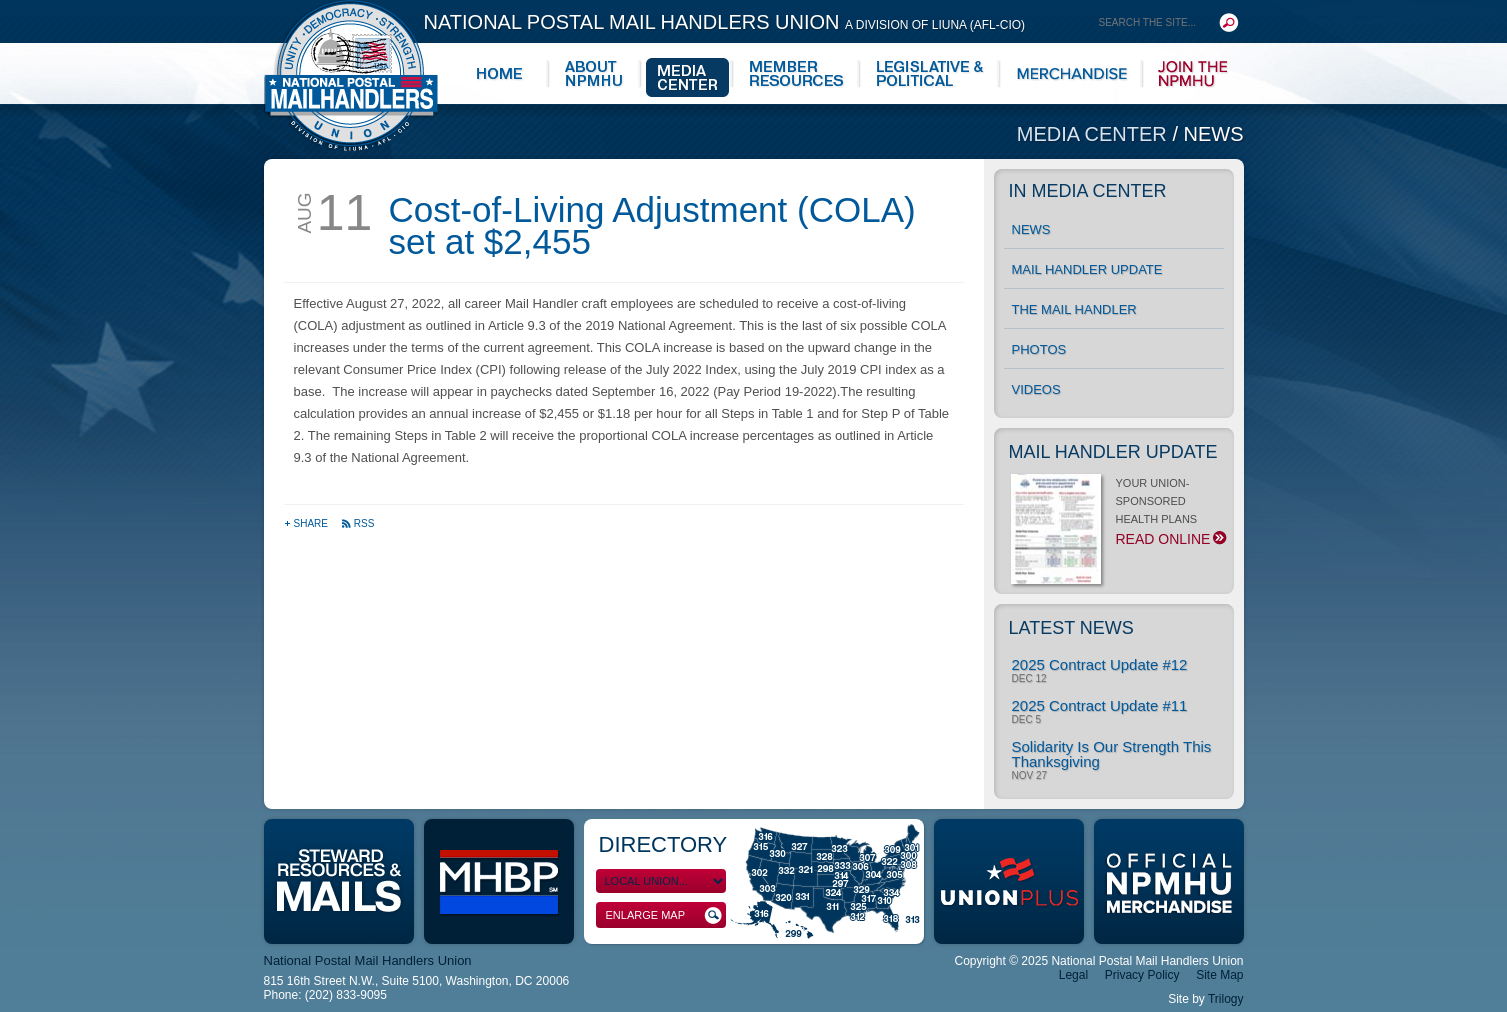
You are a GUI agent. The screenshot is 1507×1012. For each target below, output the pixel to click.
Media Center (1095, 134)
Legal (1073, 975)
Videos (1036, 389)
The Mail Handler (1074, 309)
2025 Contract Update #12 (1100, 664)
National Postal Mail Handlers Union (725, 22)
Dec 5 (1026, 720)
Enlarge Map (664, 915)
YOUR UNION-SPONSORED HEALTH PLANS (1117, 517)
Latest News (1071, 628)
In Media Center (1088, 191)
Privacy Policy (1142, 975)
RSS (358, 523)
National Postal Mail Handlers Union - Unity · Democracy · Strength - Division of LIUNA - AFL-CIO (351, 75)
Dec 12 (1029, 679)
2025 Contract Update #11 (1100, 705)
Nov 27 (1030, 776)
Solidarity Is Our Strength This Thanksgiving (1112, 754)
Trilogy (1226, 999)
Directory (663, 844)
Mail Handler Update (1087, 269)
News (1214, 134)
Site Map (1219, 975)
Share (307, 523)
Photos (1039, 349)
